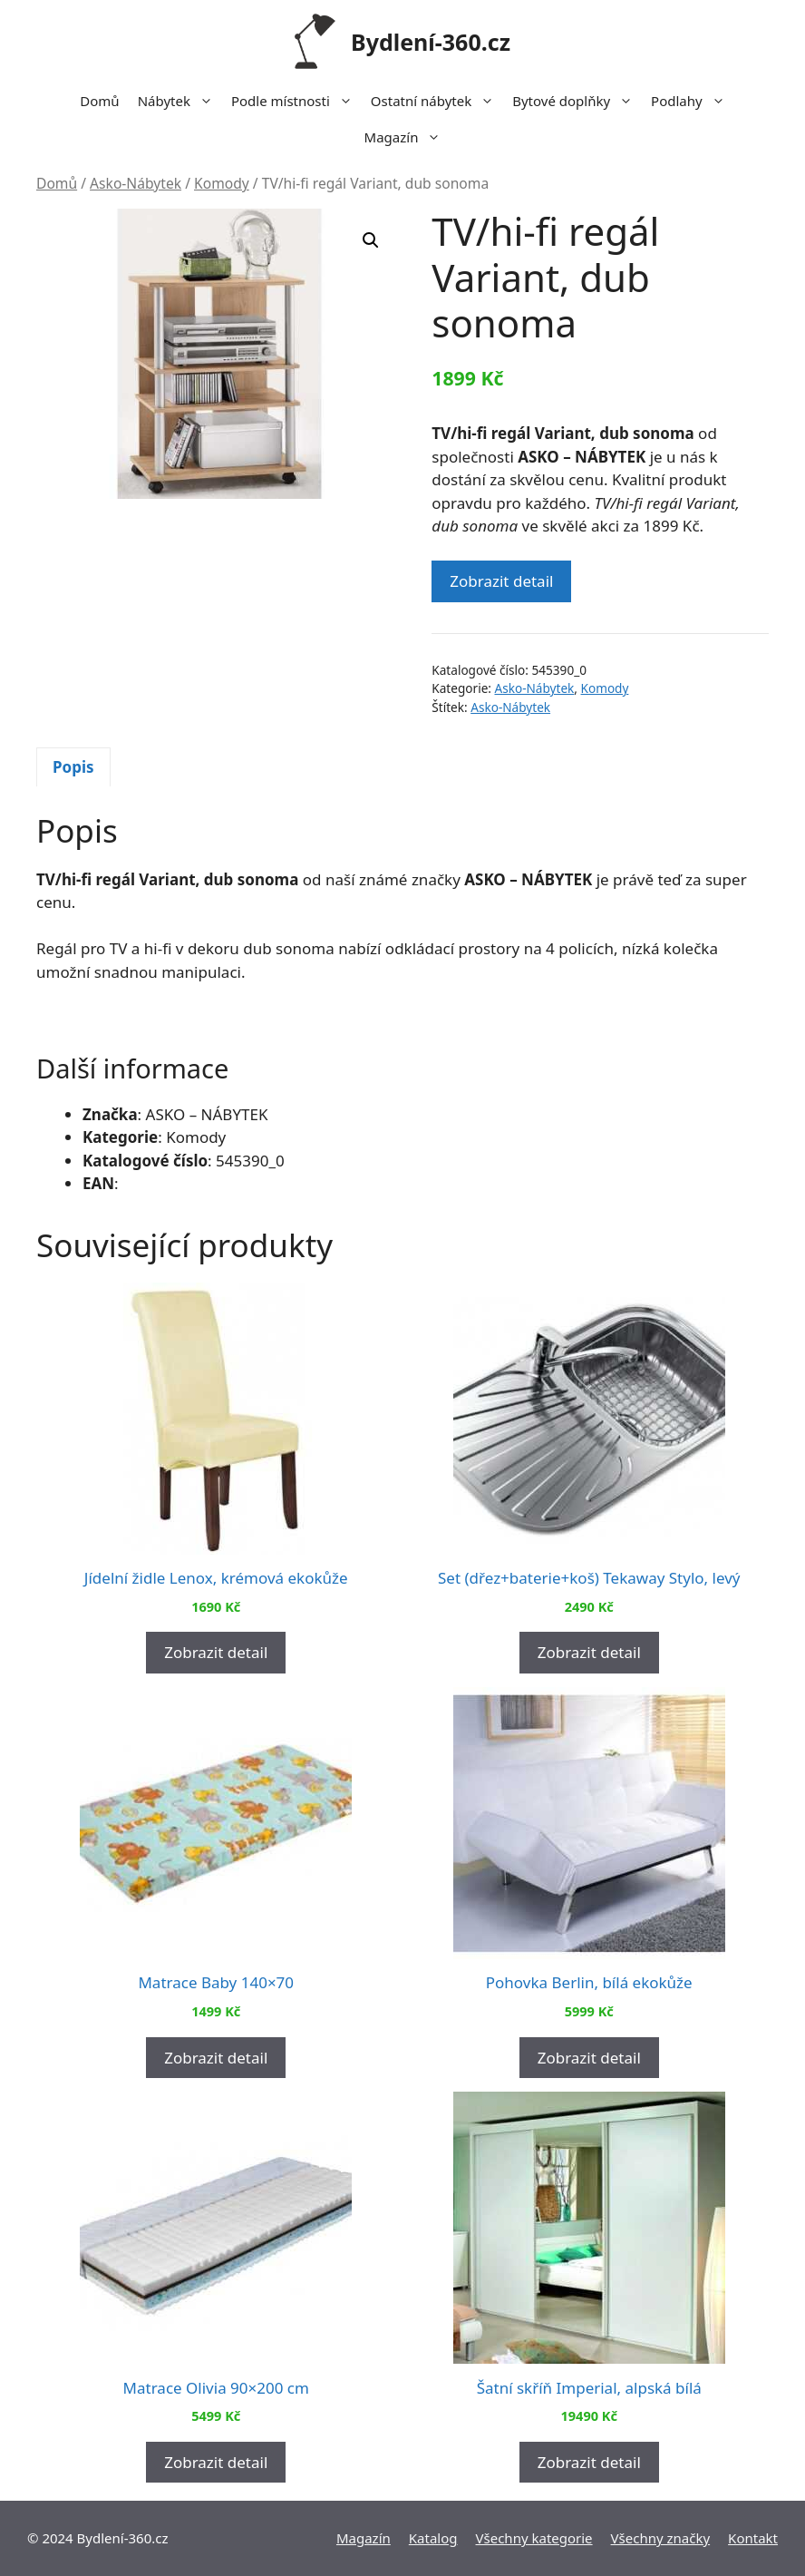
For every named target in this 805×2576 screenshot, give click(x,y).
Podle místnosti (296, 101)
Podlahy (692, 101)
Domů (99, 101)
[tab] (73, 767)
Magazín (407, 137)
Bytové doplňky (577, 101)
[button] (370, 240)
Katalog (433, 2538)
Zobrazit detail (501, 581)
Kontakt (753, 2538)
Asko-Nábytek (135, 183)
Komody (221, 183)
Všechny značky (661, 2538)
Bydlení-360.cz (430, 41)
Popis (73, 766)
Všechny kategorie (534, 2538)
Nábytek (180, 101)
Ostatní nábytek (437, 101)
